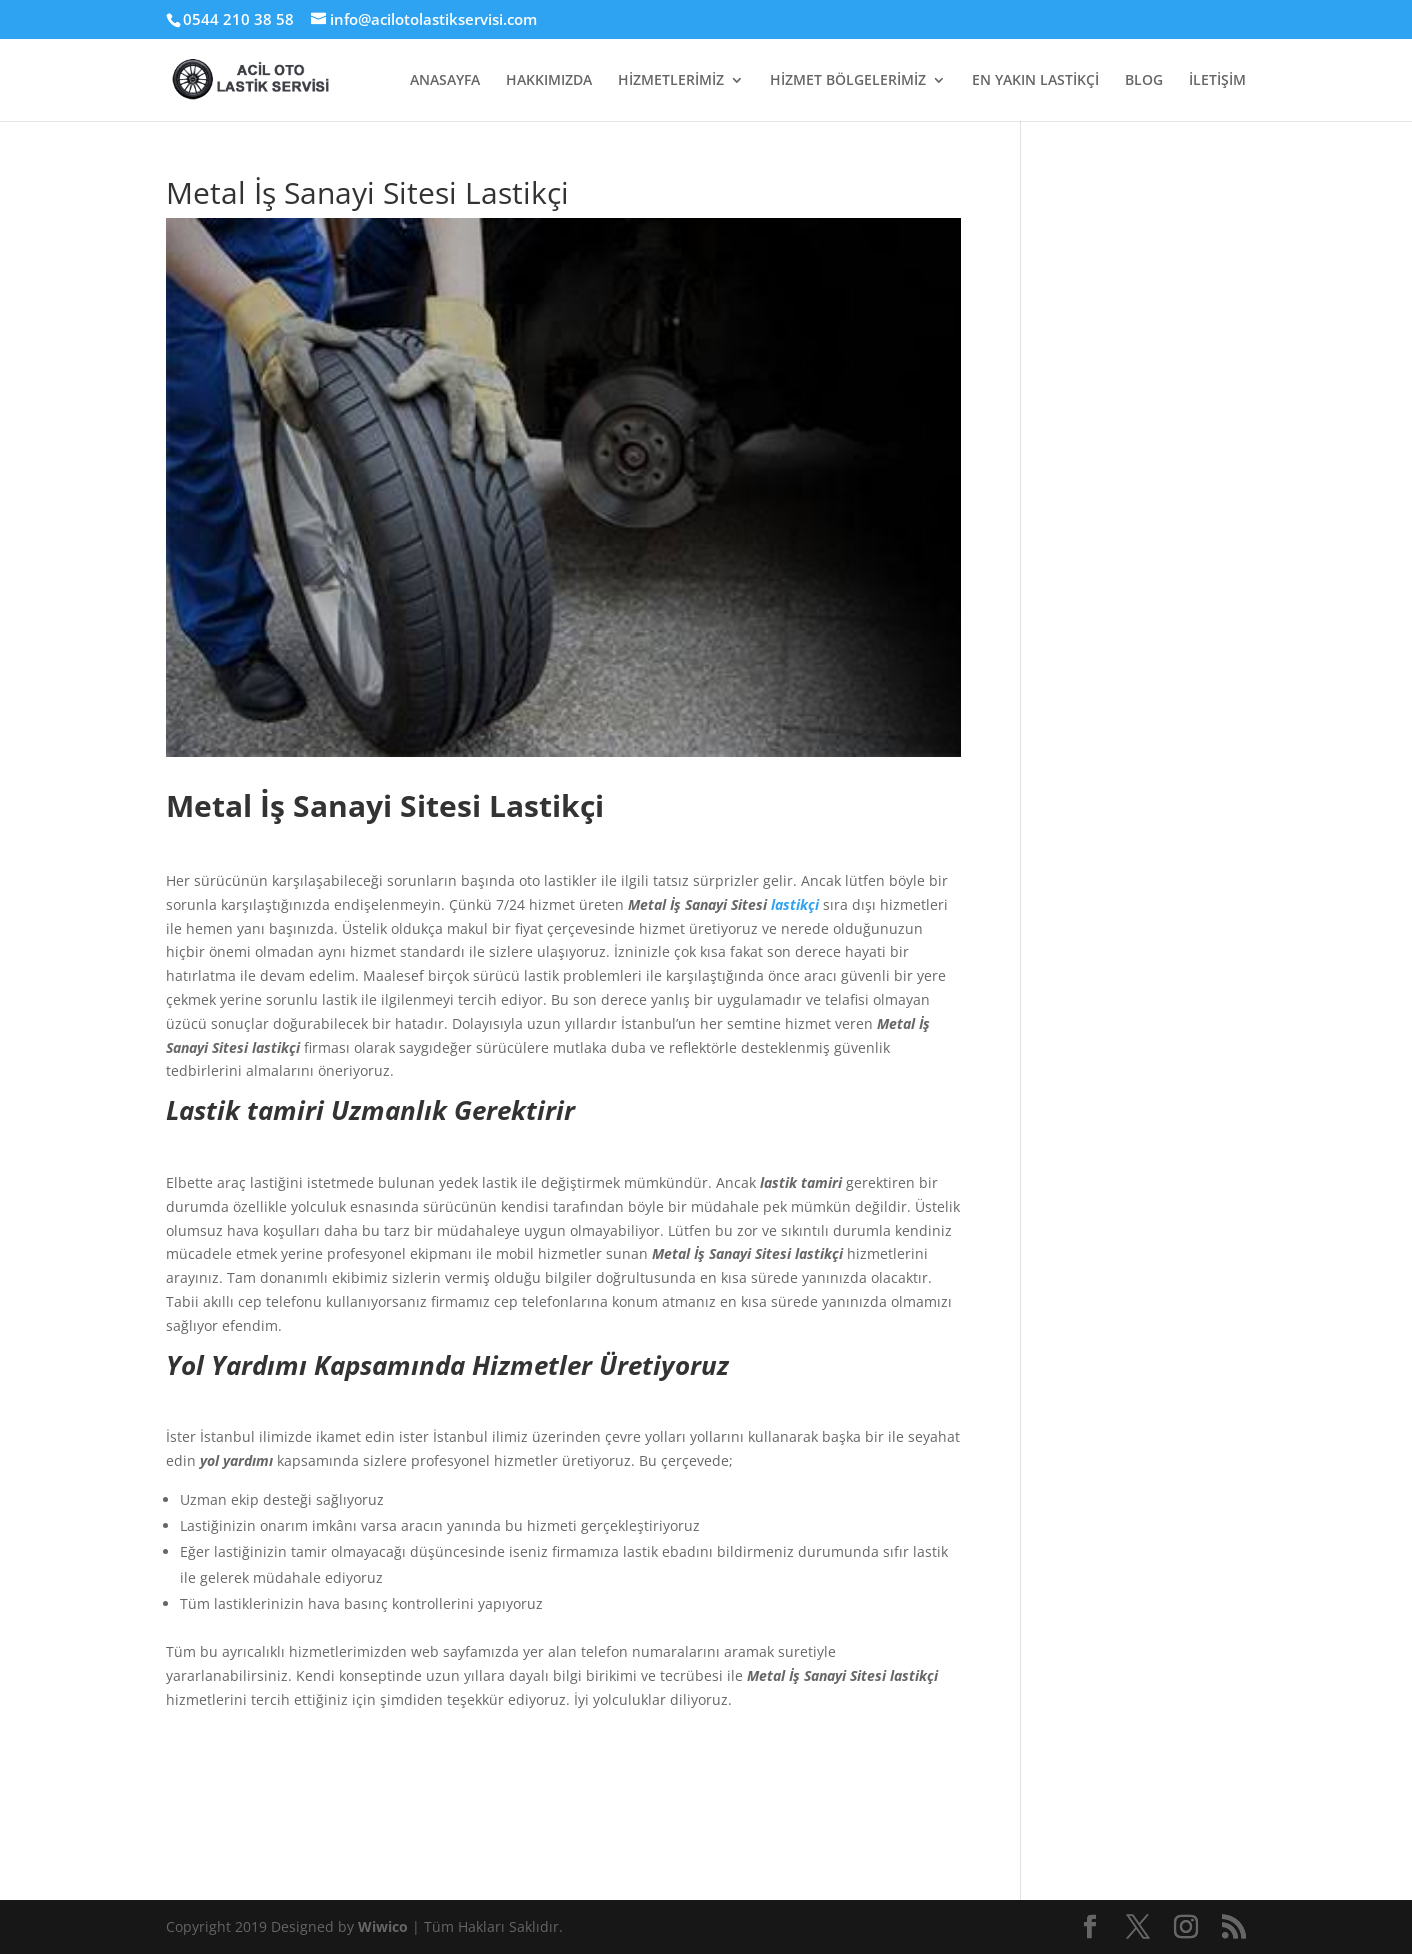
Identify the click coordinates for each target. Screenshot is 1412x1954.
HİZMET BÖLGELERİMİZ (848, 81)
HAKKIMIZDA (549, 81)
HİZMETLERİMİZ (671, 81)
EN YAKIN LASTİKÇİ (1035, 81)
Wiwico (385, 1926)
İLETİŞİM (1217, 81)
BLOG (1144, 81)
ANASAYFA (445, 81)
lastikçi (795, 904)
